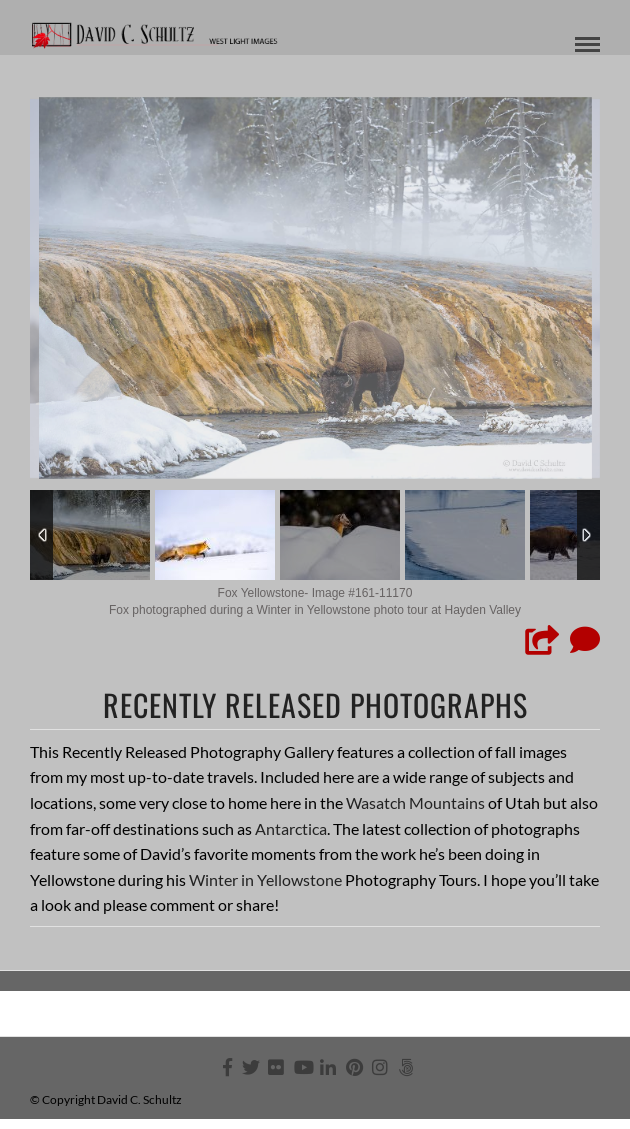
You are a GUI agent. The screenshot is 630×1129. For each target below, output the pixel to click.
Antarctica (291, 828)
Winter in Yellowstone (265, 879)
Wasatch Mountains (415, 802)
